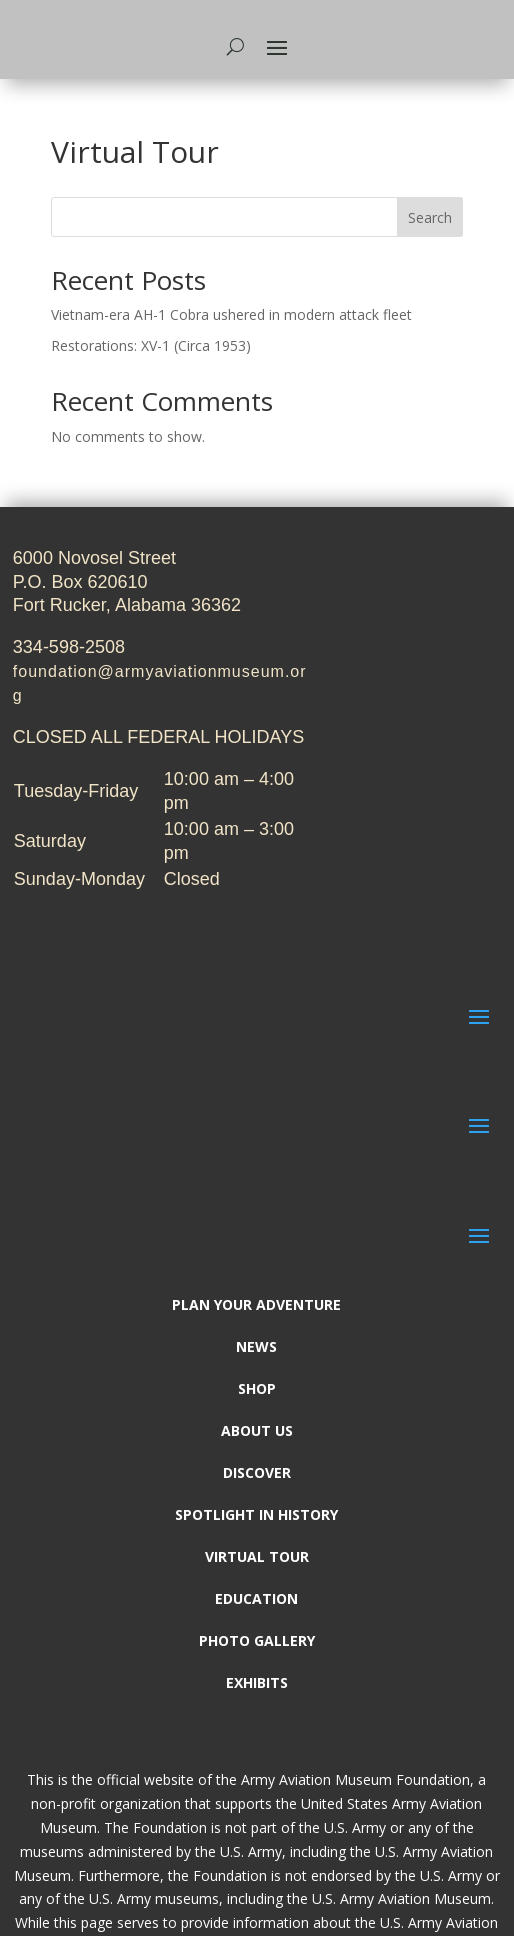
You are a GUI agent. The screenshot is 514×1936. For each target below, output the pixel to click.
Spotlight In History (256, 1516)
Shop (257, 1390)
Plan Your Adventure (256, 1306)
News (256, 1348)
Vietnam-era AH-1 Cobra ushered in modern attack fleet (231, 314)
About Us (257, 1432)
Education (256, 1600)
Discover (257, 1474)
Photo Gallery (257, 1642)
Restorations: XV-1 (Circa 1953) (151, 345)
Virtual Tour (257, 1558)
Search (430, 217)
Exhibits (257, 1684)
